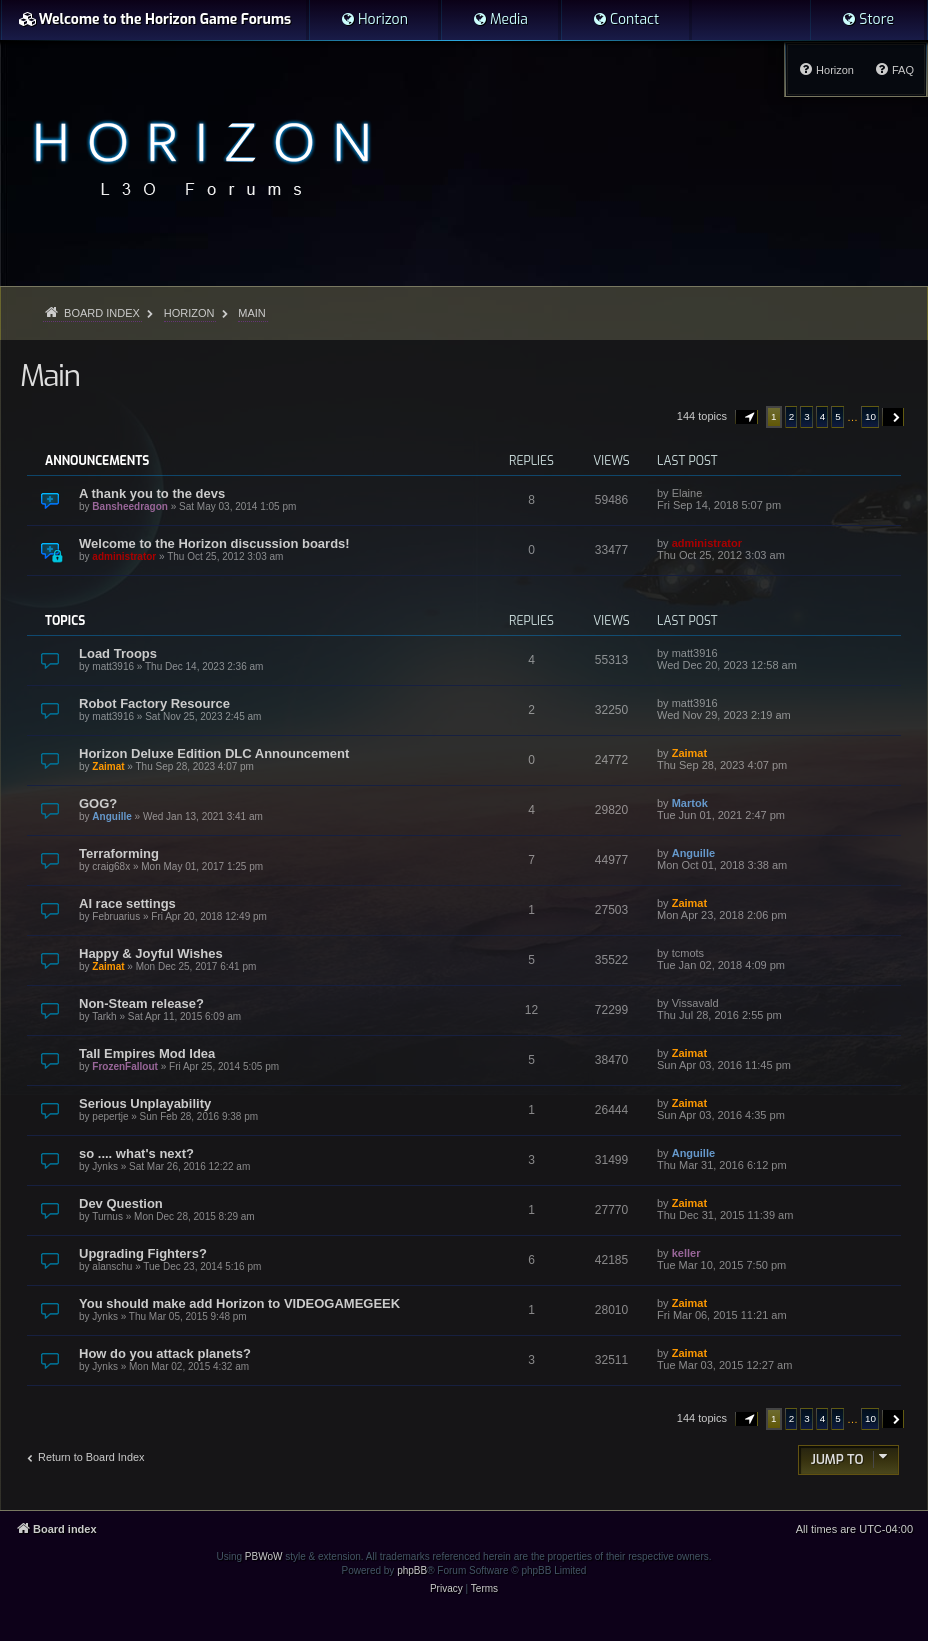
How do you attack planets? (165, 1353)
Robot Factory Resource (154, 703)
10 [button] (870, 416)
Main (50, 376)
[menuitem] (374, 20)
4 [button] (823, 416)
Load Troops (118, 653)
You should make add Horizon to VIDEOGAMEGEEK (239, 1303)
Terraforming (119, 853)
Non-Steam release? (141, 1003)
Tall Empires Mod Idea (147, 1053)
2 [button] (792, 416)
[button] (747, 417)
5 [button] (838, 416)
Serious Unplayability (145, 1103)
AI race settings (127, 903)
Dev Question (121, 1203)
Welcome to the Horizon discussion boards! (214, 543)
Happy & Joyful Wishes (151, 953)
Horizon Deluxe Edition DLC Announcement (214, 753)
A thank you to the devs (152, 493)
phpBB (412, 1570)
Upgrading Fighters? (143, 1253)
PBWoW (264, 1556)
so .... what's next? (136, 1153)
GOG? (98, 803)
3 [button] (807, 416)
